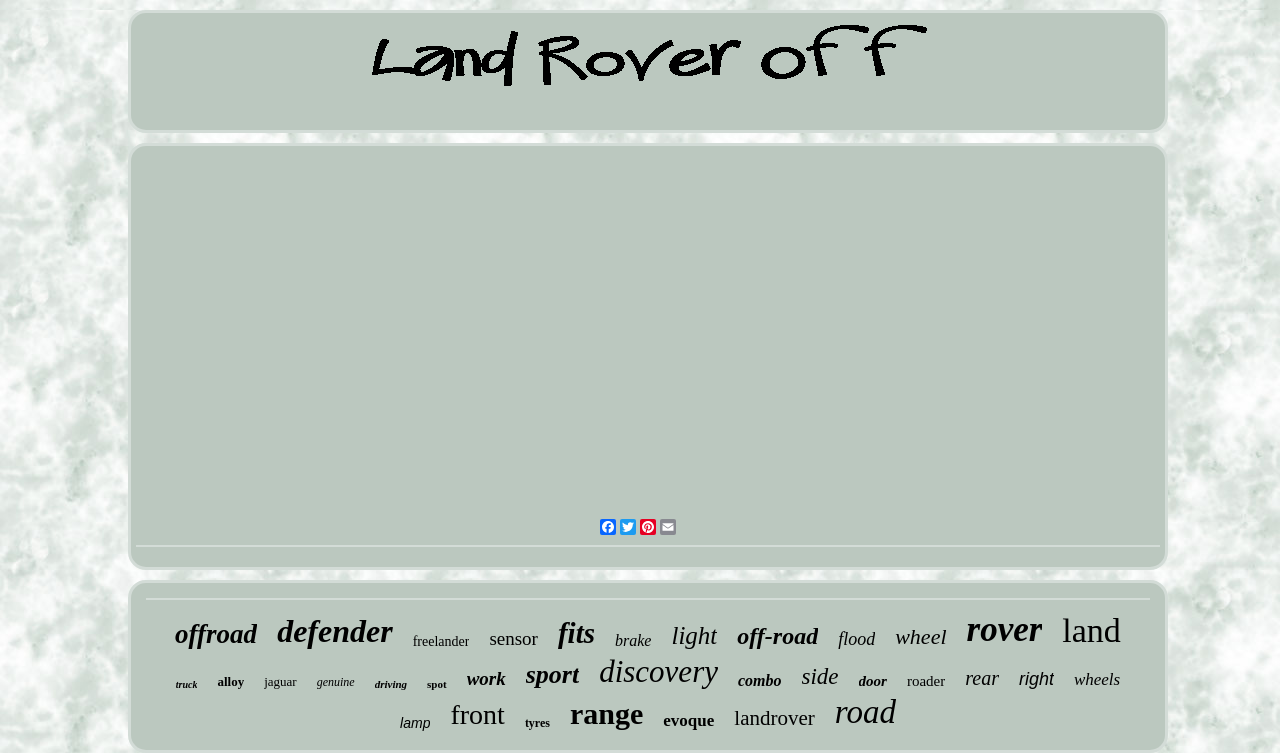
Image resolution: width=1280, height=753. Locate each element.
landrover (774, 718)
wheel (920, 636)
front (477, 714)
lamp (415, 723)
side (820, 676)
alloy (230, 681)
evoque (688, 720)
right (1036, 679)
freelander (441, 641)
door (873, 681)
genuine (336, 682)
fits (576, 633)
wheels (1097, 679)
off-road (777, 636)
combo (760, 680)
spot (437, 684)
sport (552, 674)
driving (391, 684)
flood (856, 639)
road (865, 712)
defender (335, 631)
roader (926, 681)
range (606, 713)
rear (982, 678)
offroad (216, 634)
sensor (513, 638)
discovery (658, 671)
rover (1005, 629)
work (486, 678)
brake (633, 640)
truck (187, 684)
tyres (537, 723)
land (1091, 630)
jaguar (280, 681)
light (694, 635)
